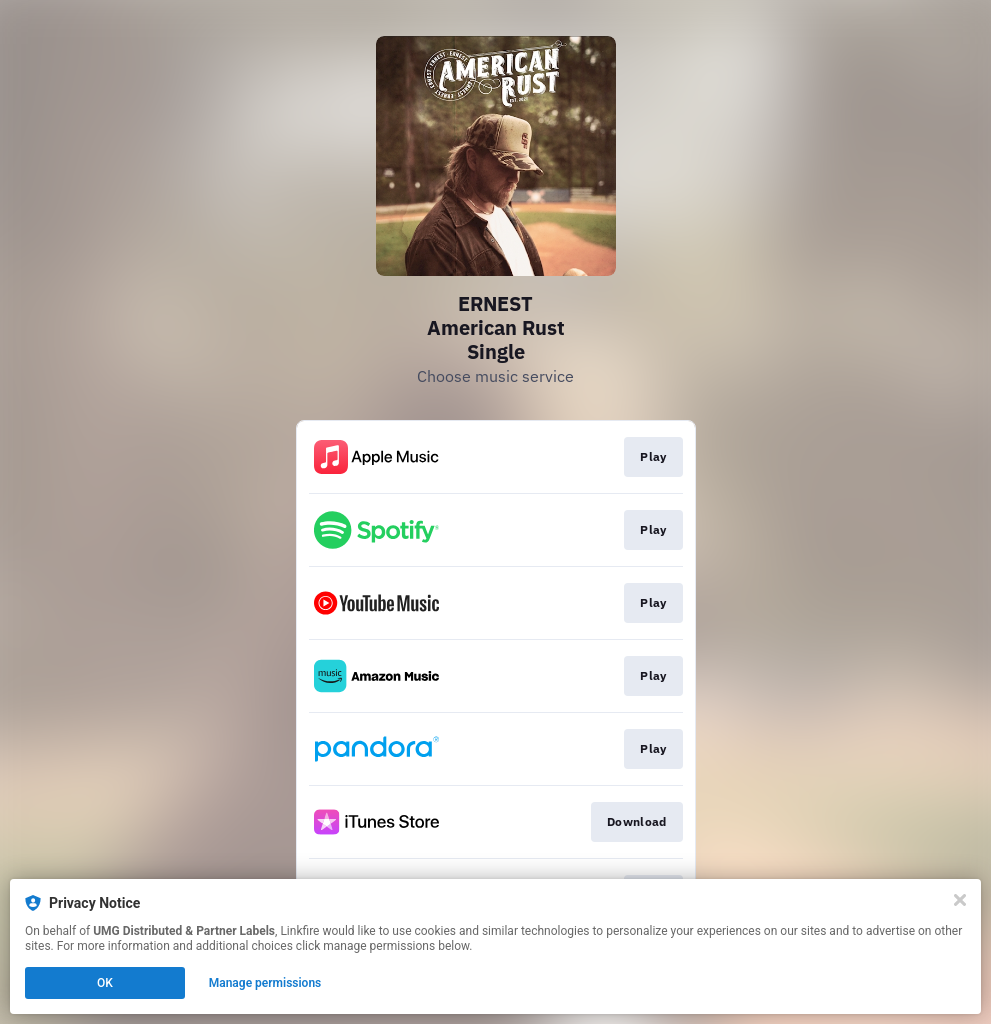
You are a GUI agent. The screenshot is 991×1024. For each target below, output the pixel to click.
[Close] (960, 900)
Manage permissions (265, 983)
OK (105, 983)
